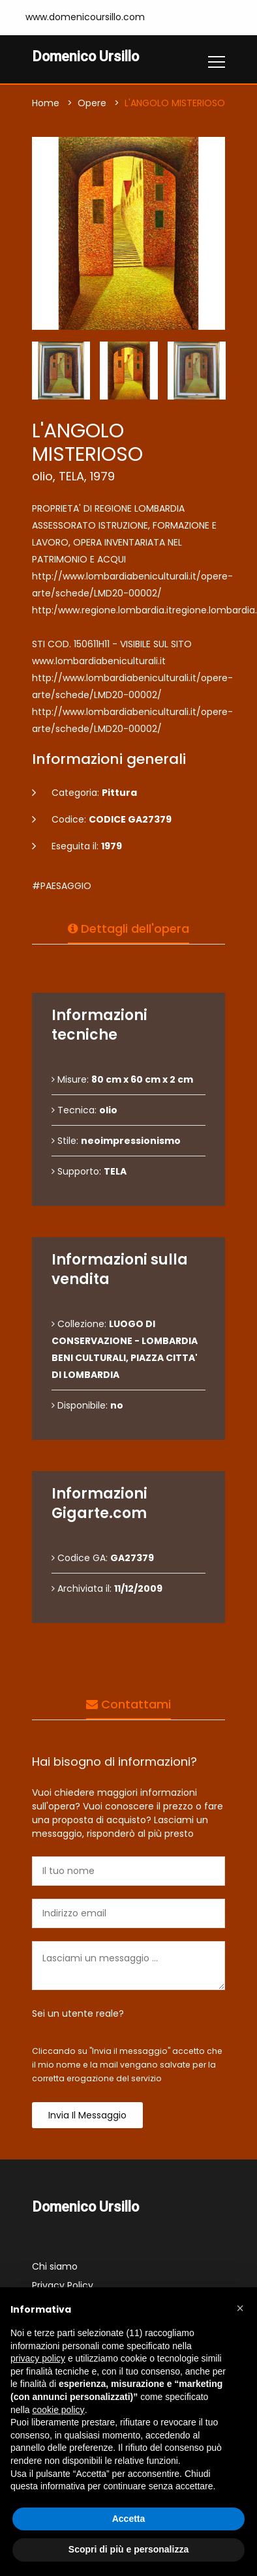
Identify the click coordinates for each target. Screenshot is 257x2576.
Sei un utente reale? (78, 2013)
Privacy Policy (62, 2285)
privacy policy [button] (37, 2358)
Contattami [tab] (128, 1704)
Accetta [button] (128, 2518)
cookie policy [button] (58, 2410)
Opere (92, 103)
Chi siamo (55, 2266)
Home (45, 103)
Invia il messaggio (87, 2115)
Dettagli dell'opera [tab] (128, 928)
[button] (240, 2308)
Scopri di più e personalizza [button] (128, 2549)
